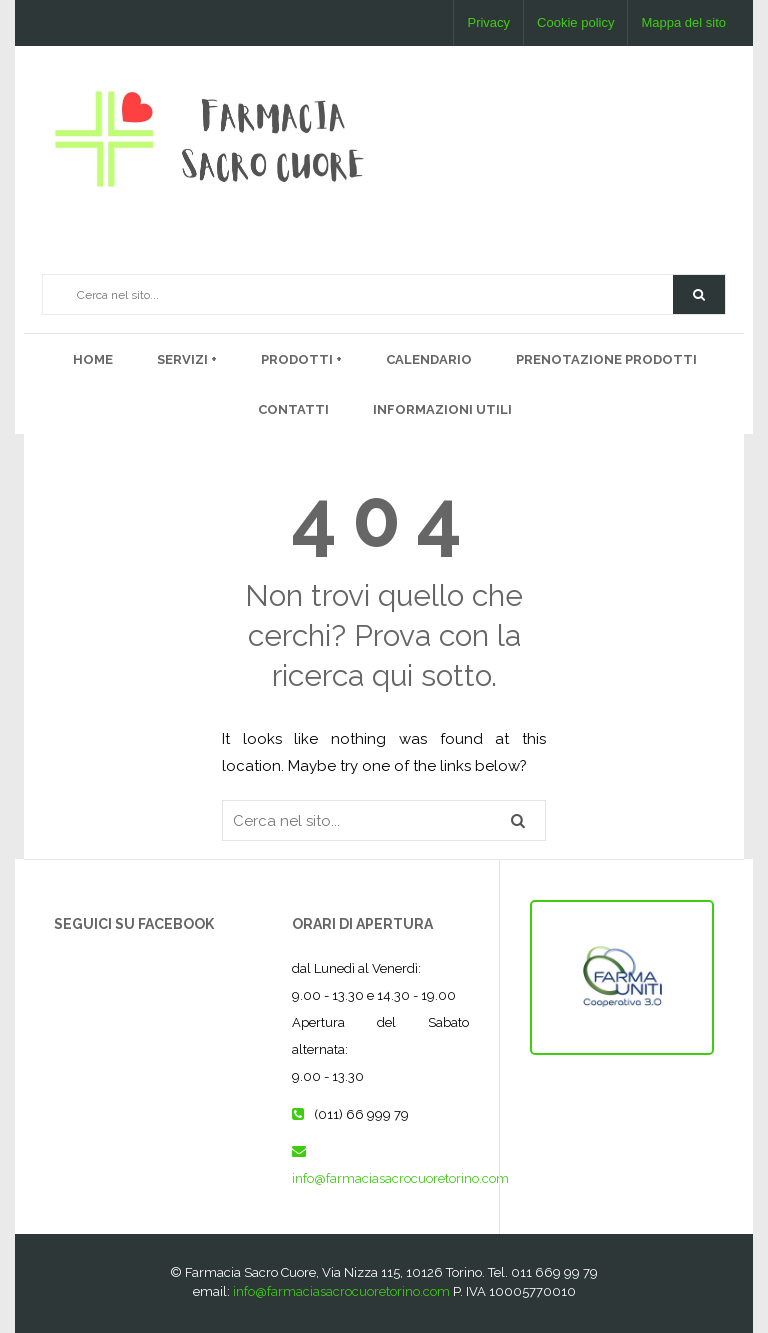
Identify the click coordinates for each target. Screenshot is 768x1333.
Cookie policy (575, 22)
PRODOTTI (298, 359)
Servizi (184, 359)
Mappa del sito (683, 22)
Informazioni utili (442, 409)
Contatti (293, 409)
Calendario (429, 359)
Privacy (488, 22)
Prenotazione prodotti (606, 359)
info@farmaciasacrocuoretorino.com (400, 1178)
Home (93, 359)
